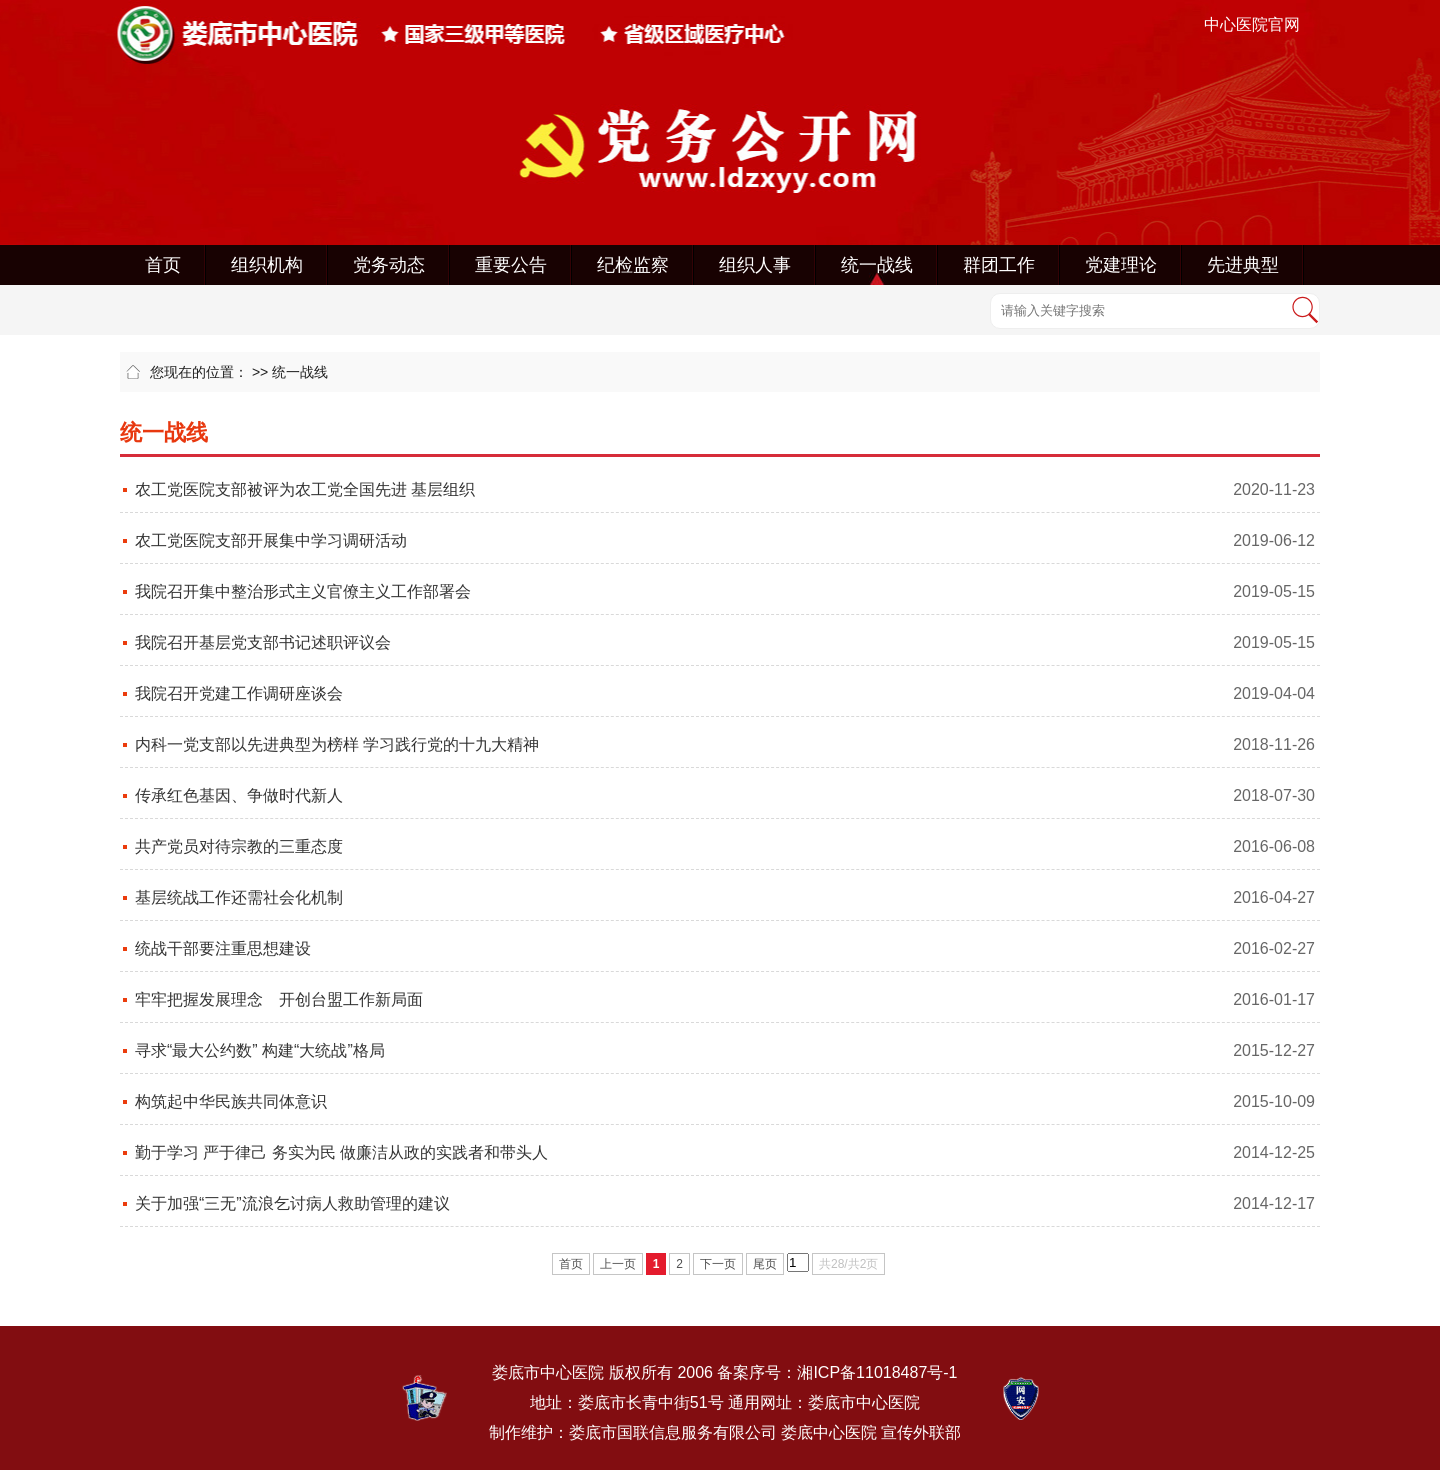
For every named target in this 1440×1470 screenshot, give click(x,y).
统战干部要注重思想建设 (223, 948)
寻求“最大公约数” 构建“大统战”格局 (260, 1050)
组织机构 (267, 265)
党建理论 (1121, 265)
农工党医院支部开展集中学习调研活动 (271, 540)
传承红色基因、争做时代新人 (239, 795)
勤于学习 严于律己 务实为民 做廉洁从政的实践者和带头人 (341, 1152)
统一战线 (877, 265)
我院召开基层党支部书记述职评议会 (263, 642)
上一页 (618, 1264)
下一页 (718, 1264)
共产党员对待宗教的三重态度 (239, 846)
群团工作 (999, 265)
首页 (163, 265)
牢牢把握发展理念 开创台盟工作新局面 (279, 999)
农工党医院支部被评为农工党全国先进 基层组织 (305, 489)
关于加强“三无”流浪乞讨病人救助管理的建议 (292, 1203)
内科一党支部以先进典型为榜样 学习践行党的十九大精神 (337, 744)
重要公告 (511, 265)
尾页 (765, 1264)
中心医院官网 (1252, 24)
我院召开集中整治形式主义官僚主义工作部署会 (303, 591)
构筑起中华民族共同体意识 (231, 1101)
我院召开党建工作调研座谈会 (239, 693)
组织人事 (755, 265)
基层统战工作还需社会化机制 (239, 897)
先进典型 (1243, 265)
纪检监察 (633, 265)
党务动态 (389, 265)
